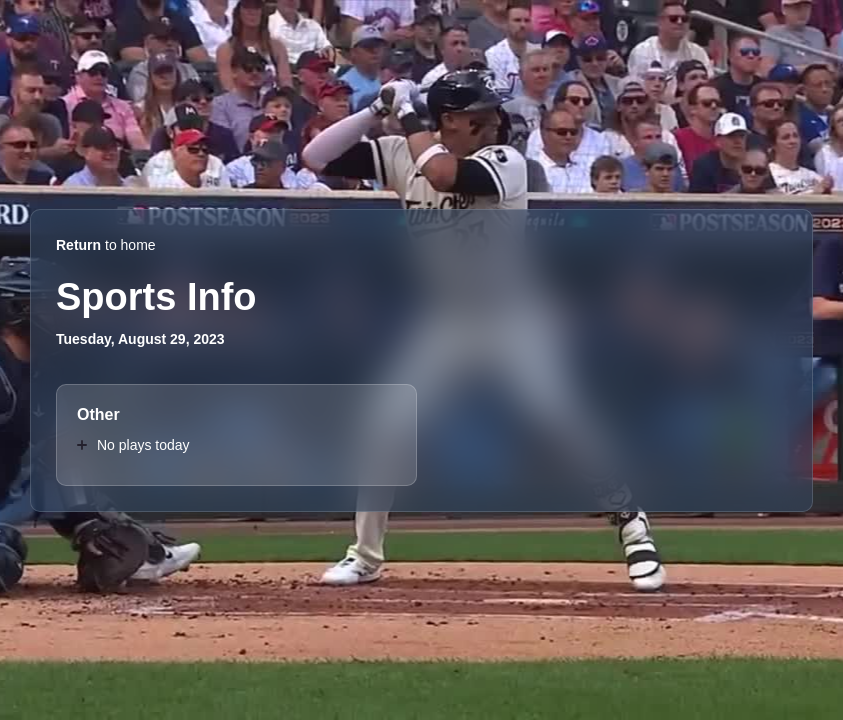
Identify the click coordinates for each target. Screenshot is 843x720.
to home (106, 245)
